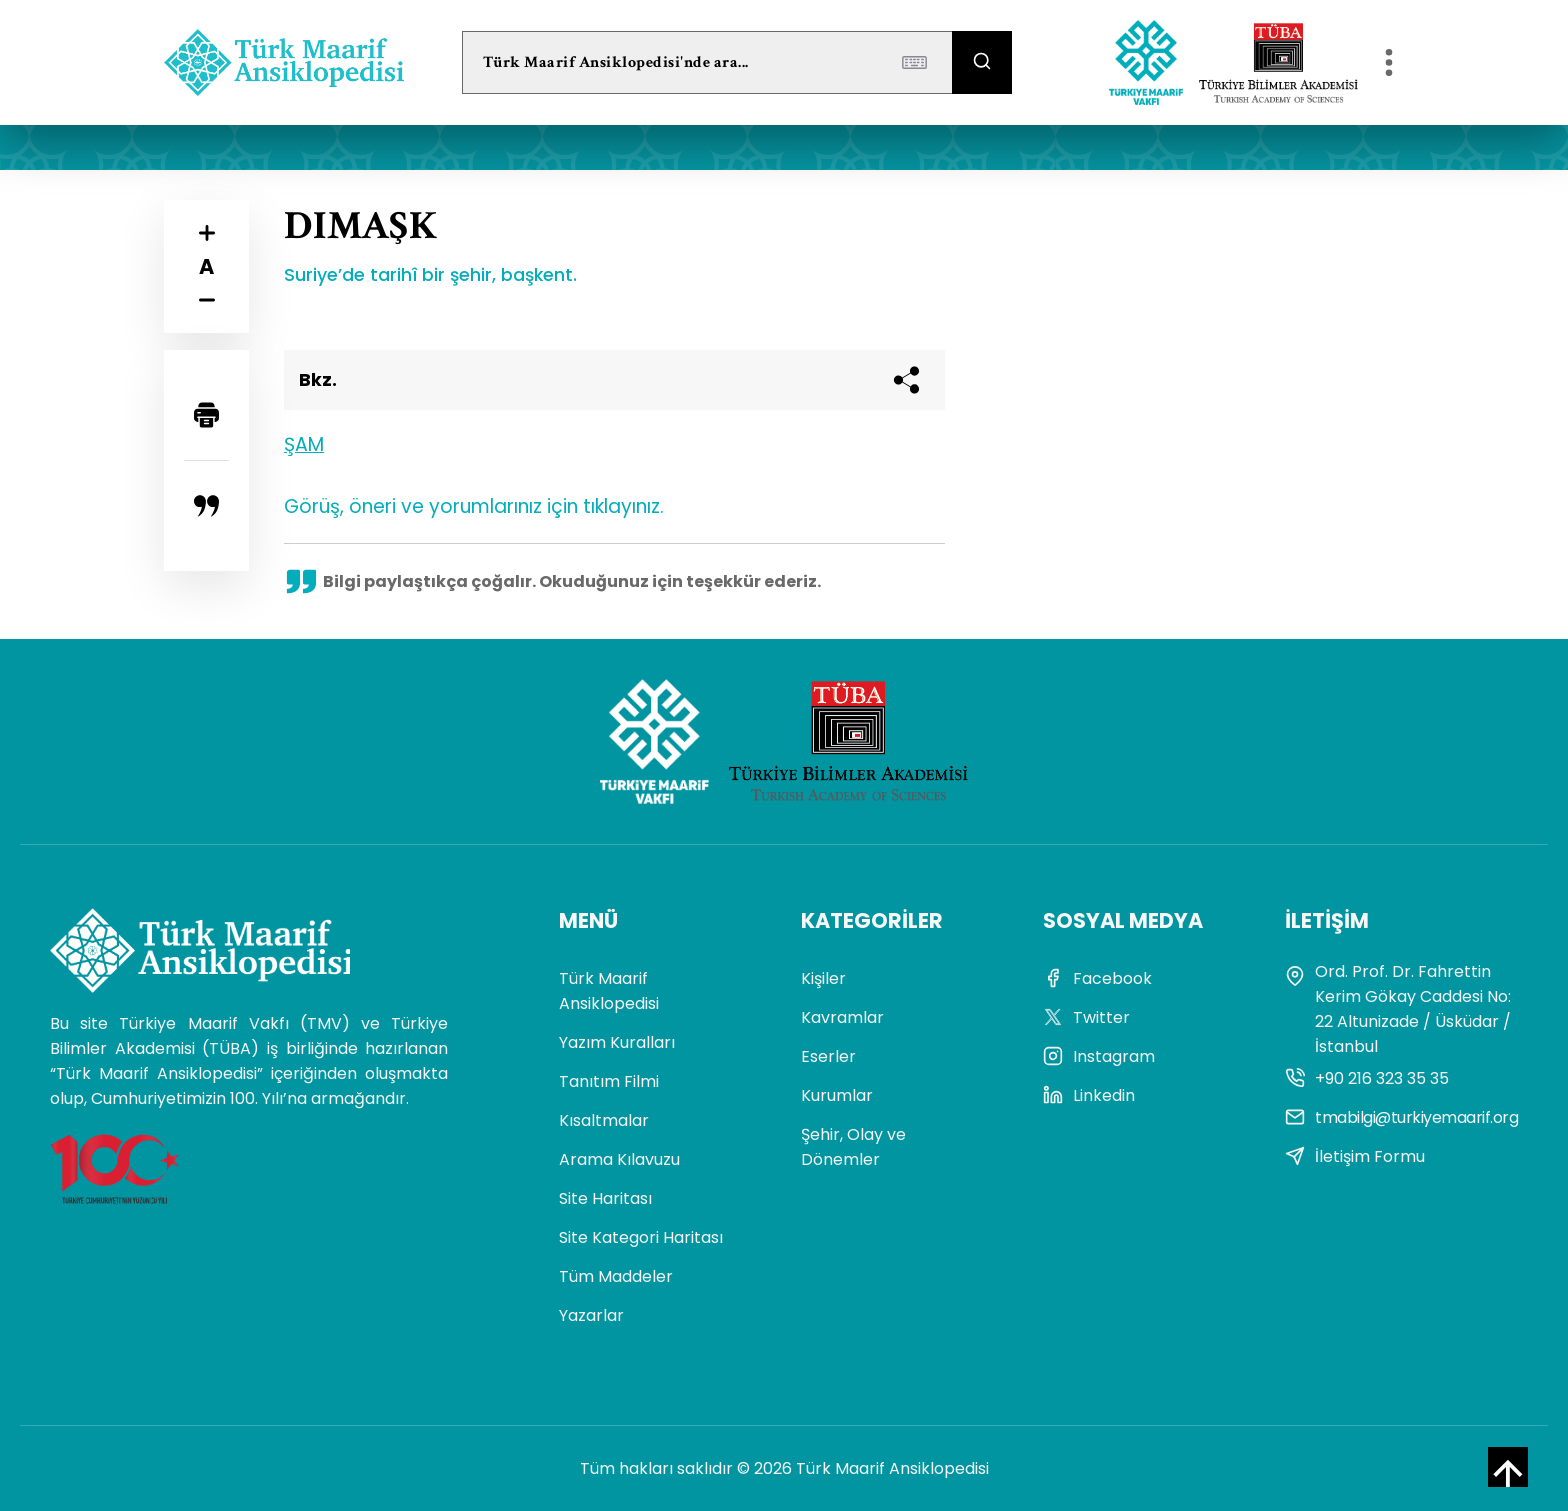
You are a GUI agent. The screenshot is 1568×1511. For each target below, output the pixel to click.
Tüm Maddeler (616, 1276)
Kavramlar (842, 1017)
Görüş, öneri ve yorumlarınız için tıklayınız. (474, 506)
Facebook (1097, 978)
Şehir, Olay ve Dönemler (853, 1147)
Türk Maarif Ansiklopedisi (609, 991)
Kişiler (823, 978)
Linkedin (1089, 1095)
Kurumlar (837, 1095)
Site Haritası (605, 1198)
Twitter (1086, 1017)
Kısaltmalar (604, 1120)
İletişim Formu (1355, 1156)
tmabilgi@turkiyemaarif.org (1401, 1117)
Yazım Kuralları (617, 1042)
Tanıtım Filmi (609, 1081)
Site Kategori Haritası (641, 1237)
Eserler (828, 1056)
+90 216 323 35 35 (1367, 1078)
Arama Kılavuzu (619, 1159)
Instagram (1099, 1056)
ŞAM (304, 444)
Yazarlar (591, 1315)
